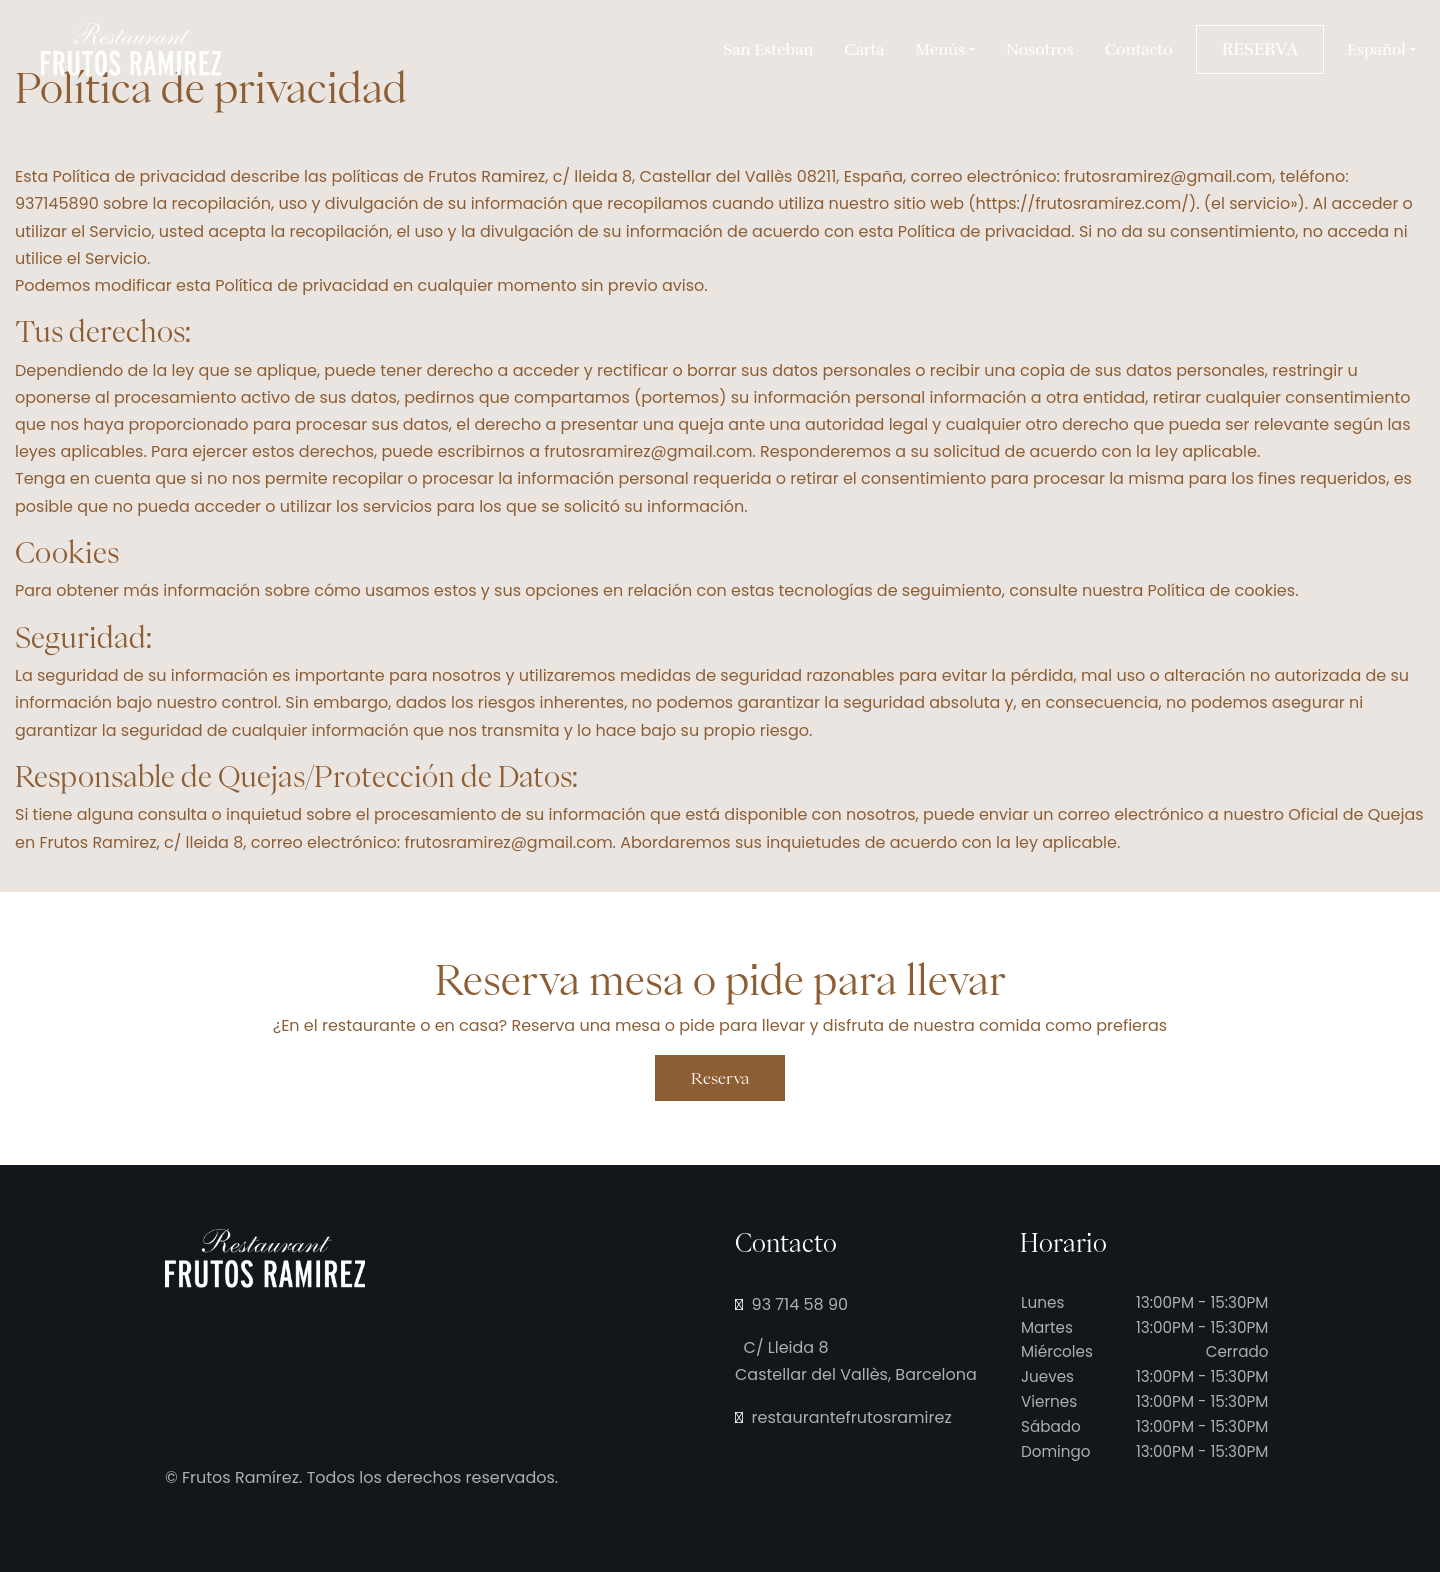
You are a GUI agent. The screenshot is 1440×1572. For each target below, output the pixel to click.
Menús (941, 50)
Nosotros (1040, 50)
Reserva (720, 1078)
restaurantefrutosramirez (843, 1417)
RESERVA (1260, 49)
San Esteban (768, 50)
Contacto (1139, 50)
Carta (864, 50)
